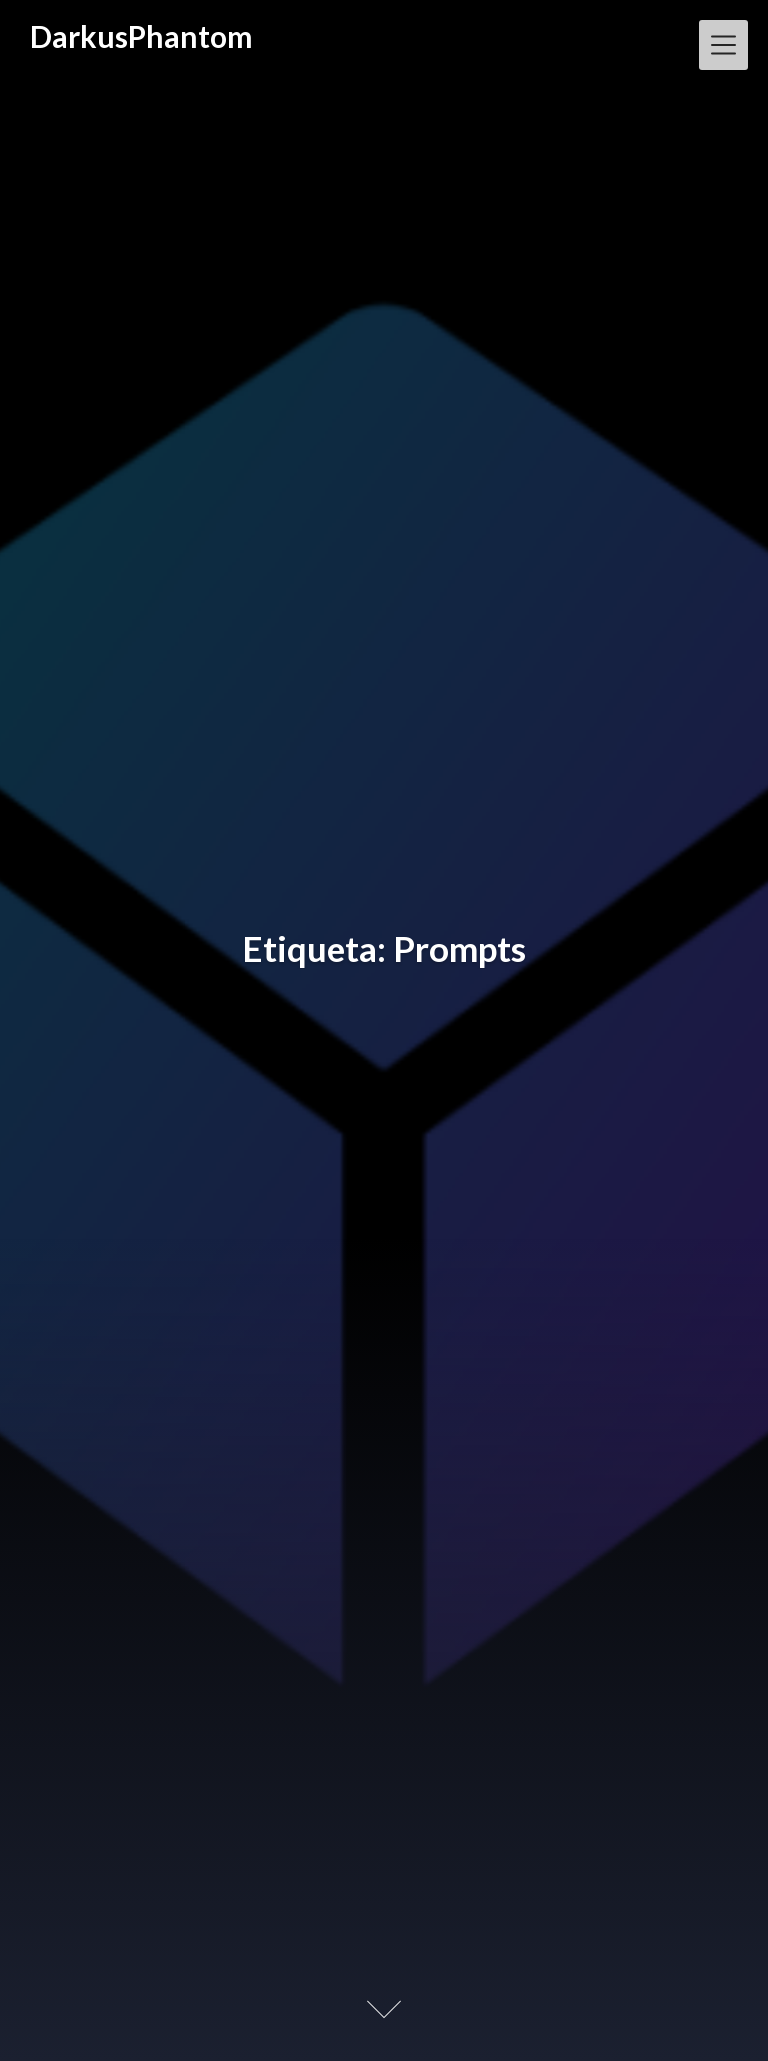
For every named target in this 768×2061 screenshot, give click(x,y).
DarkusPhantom (141, 37)
